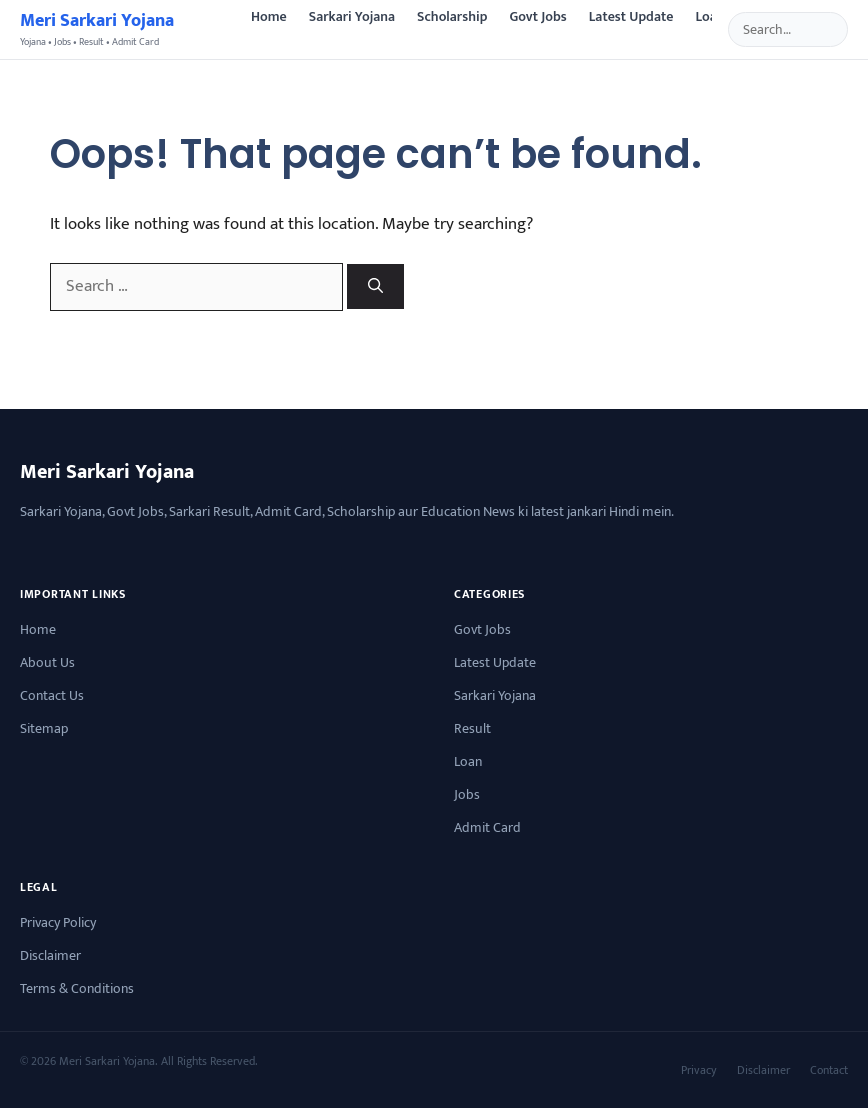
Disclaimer (50, 955)
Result (472, 728)
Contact (829, 1070)
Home (269, 16)
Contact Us (52, 695)
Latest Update (631, 16)
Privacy (699, 1070)
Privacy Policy (58, 922)
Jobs (467, 794)
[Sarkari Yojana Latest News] (97, 29)
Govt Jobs (537, 16)
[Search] (375, 286)
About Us (47, 662)
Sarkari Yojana (352, 16)
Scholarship (452, 16)
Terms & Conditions (77, 988)
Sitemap (44, 728)
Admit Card (487, 827)
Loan (709, 16)
